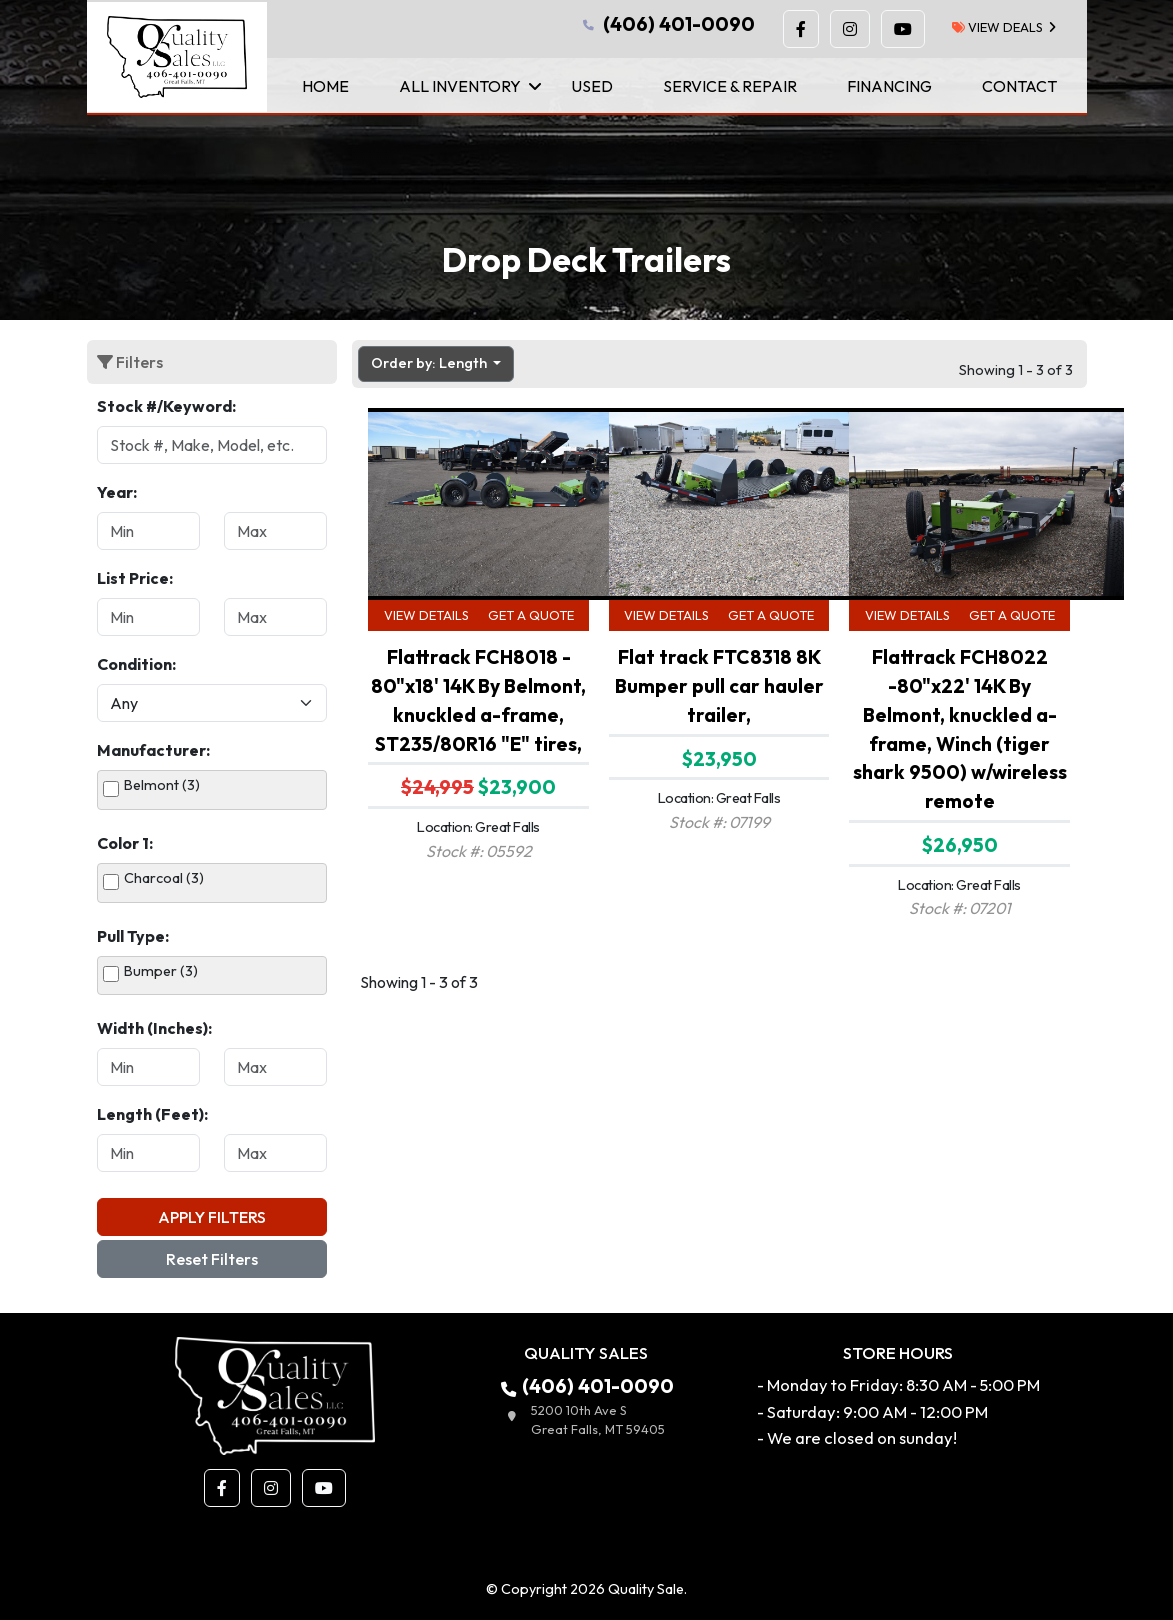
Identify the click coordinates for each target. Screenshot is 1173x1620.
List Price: (135, 578)
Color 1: (125, 843)
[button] (801, 29)
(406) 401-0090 (667, 24)
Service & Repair (730, 86)
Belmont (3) (162, 785)
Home (325, 86)
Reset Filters (212, 1259)
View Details (426, 615)
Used (592, 86)
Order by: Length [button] (430, 363)
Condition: (136, 664)
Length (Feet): (152, 1114)
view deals (997, 27)
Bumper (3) (161, 971)
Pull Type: (133, 936)
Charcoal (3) (164, 878)
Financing (889, 86)
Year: (117, 492)
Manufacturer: (153, 750)
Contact (1019, 86)
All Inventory (460, 86)
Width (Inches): (154, 1028)
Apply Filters (212, 1217)
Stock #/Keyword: (166, 406)
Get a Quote (531, 615)
